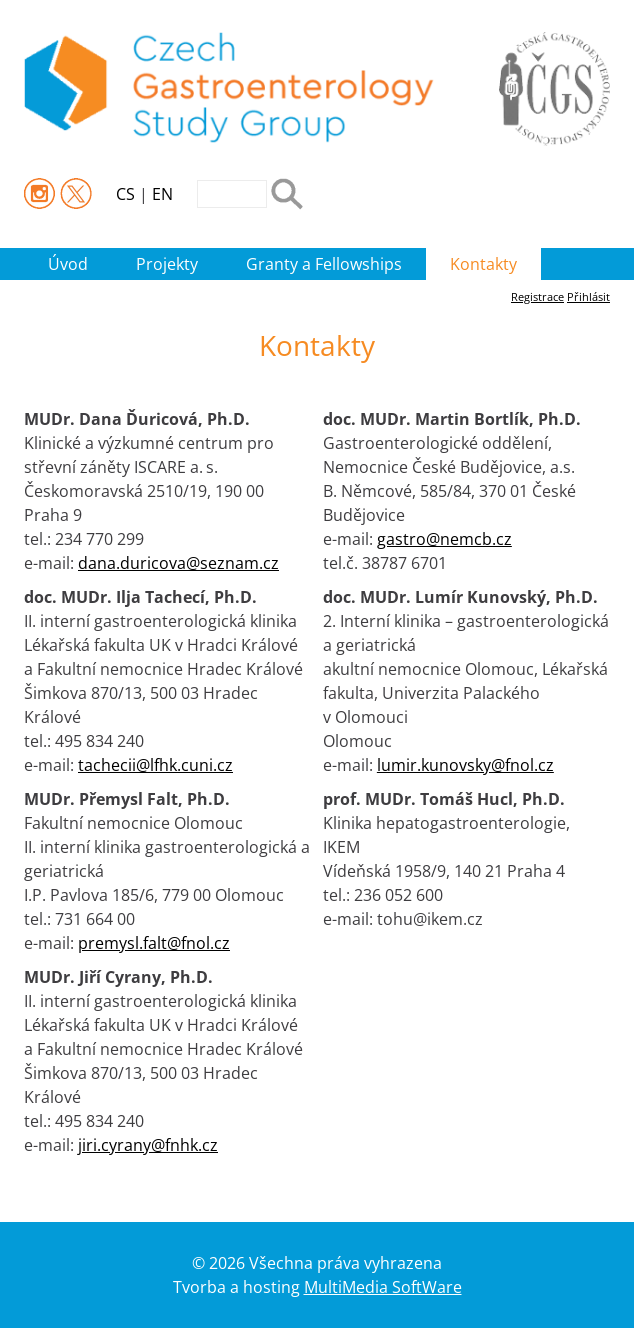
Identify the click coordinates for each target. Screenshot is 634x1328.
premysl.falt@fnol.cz (154, 943)
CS (125, 194)
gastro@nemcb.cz (444, 539)
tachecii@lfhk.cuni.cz (155, 765)
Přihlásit (588, 296)
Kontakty (483, 264)
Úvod (68, 264)
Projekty (167, 264)
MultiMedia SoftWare (383, 1287)
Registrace (537, 296)
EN (162, 194)
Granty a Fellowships (324, 264)
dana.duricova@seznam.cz (178, 563)
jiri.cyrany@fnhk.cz (148, 1145)
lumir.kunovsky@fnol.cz (465, 765)
